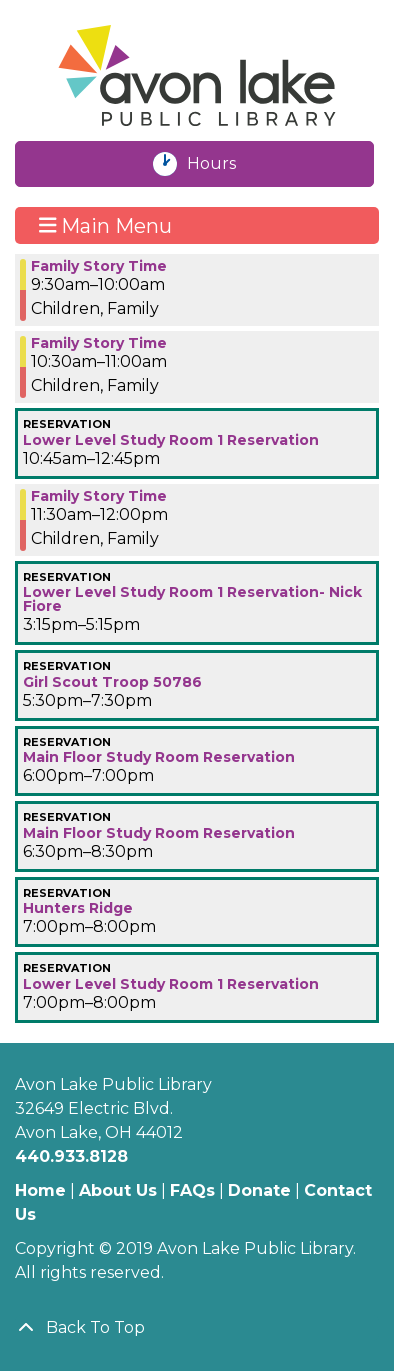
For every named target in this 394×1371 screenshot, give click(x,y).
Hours (222, 164)
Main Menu (106, 225)
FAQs (192, 1190)
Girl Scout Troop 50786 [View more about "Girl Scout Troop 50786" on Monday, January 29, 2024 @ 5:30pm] (112, 682)
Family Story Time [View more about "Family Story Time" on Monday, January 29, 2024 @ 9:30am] (99, 266)
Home (40, 1190)
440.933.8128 (71, 1156)
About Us (118, 1190)
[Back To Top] (197, 1328)
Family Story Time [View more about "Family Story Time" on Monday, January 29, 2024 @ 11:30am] (99, 496)
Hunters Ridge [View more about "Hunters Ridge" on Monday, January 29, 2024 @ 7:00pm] (78, 908)
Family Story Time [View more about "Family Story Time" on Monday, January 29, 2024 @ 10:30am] (99, 343)
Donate (259, 1190)
